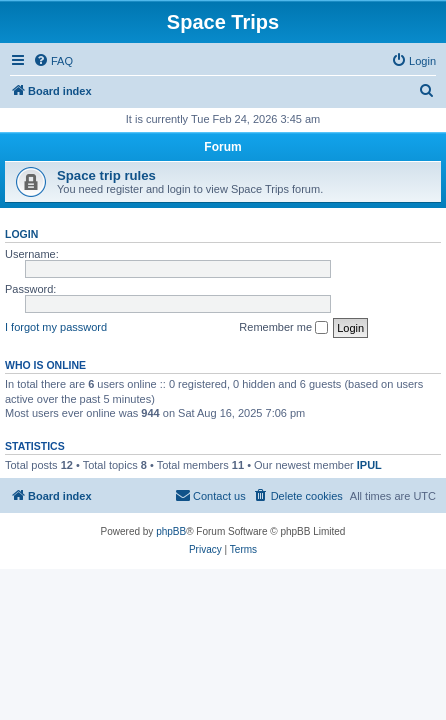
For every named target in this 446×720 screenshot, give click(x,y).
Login (21, 234)
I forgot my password (56, 327)
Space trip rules (106, 175)
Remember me (283, 328)
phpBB (171, 531)
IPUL (369, 465)
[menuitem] (53, 61)
